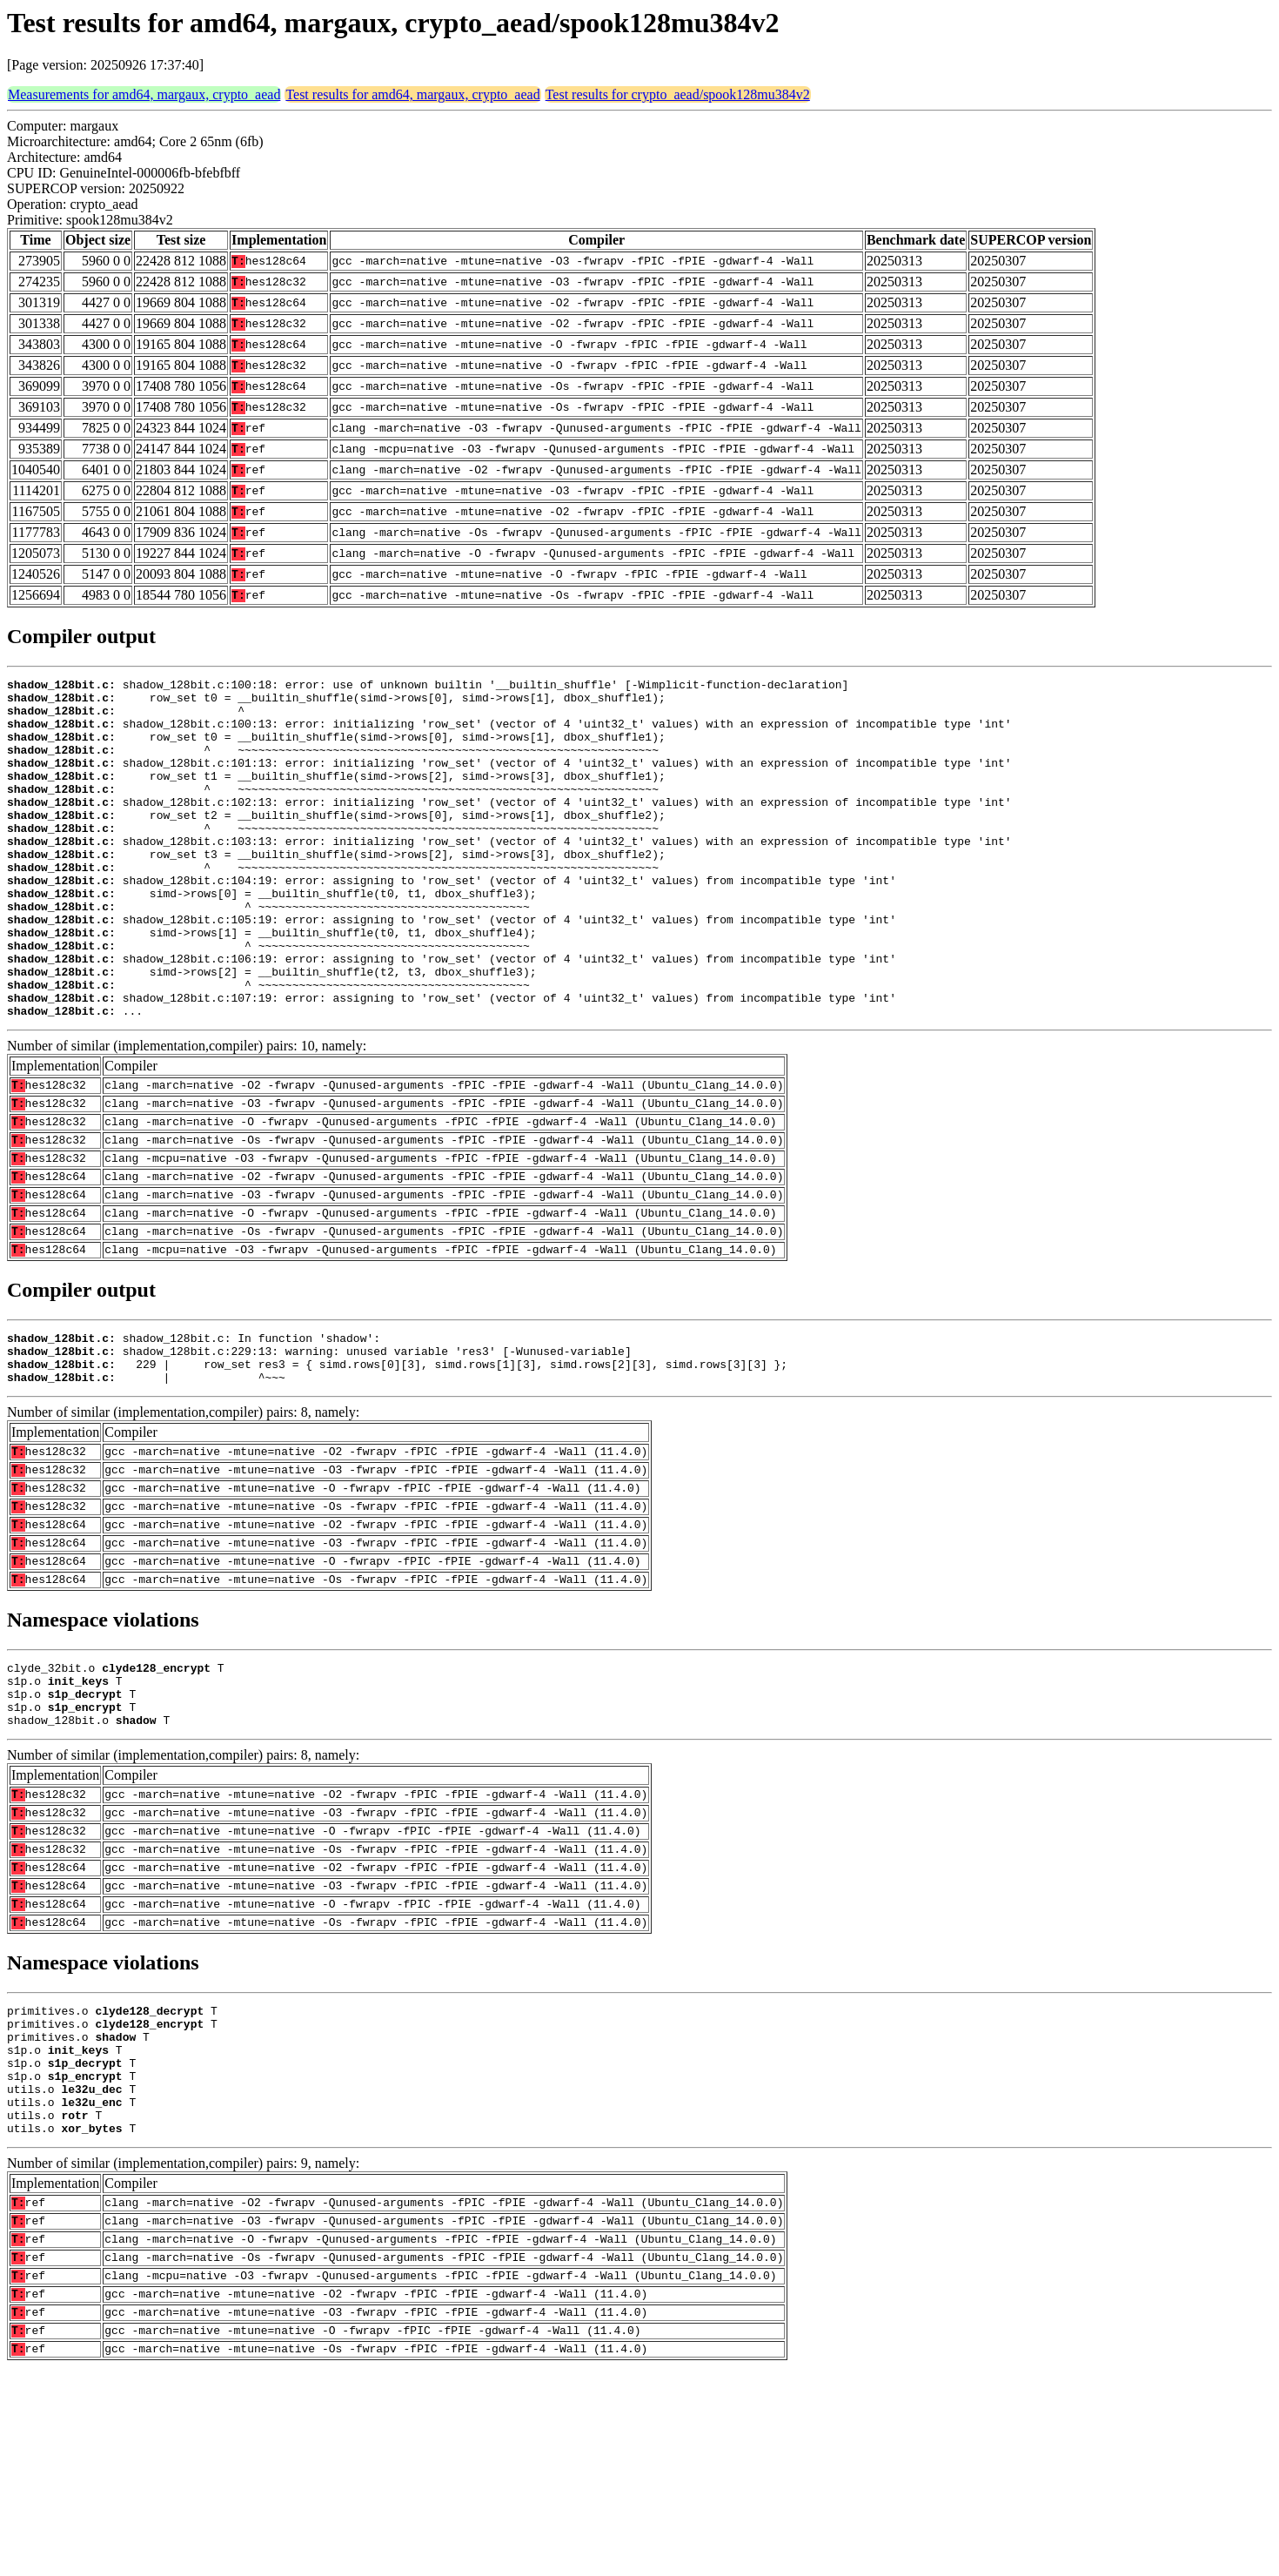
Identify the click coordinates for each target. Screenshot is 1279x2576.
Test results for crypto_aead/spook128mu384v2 (678, 94)
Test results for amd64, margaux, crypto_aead (412, 94)
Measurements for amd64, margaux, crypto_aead (144, 94)
